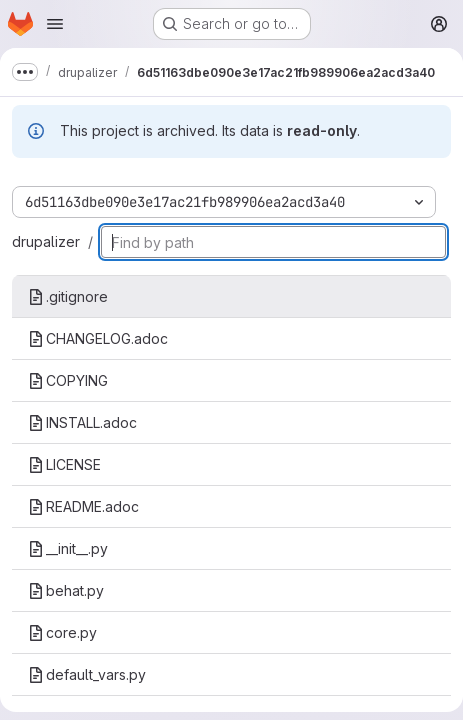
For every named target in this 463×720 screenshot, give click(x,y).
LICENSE (64, 464)
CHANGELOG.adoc (98, 338)
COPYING (68, 380)
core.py (62, 632)
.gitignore (68, 296)
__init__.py (68, 548)
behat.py (66, 590)
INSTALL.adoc (82, 422)
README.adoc (83, 506)
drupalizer (46, 241)
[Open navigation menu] (55, 24)
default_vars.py (87, 674)
